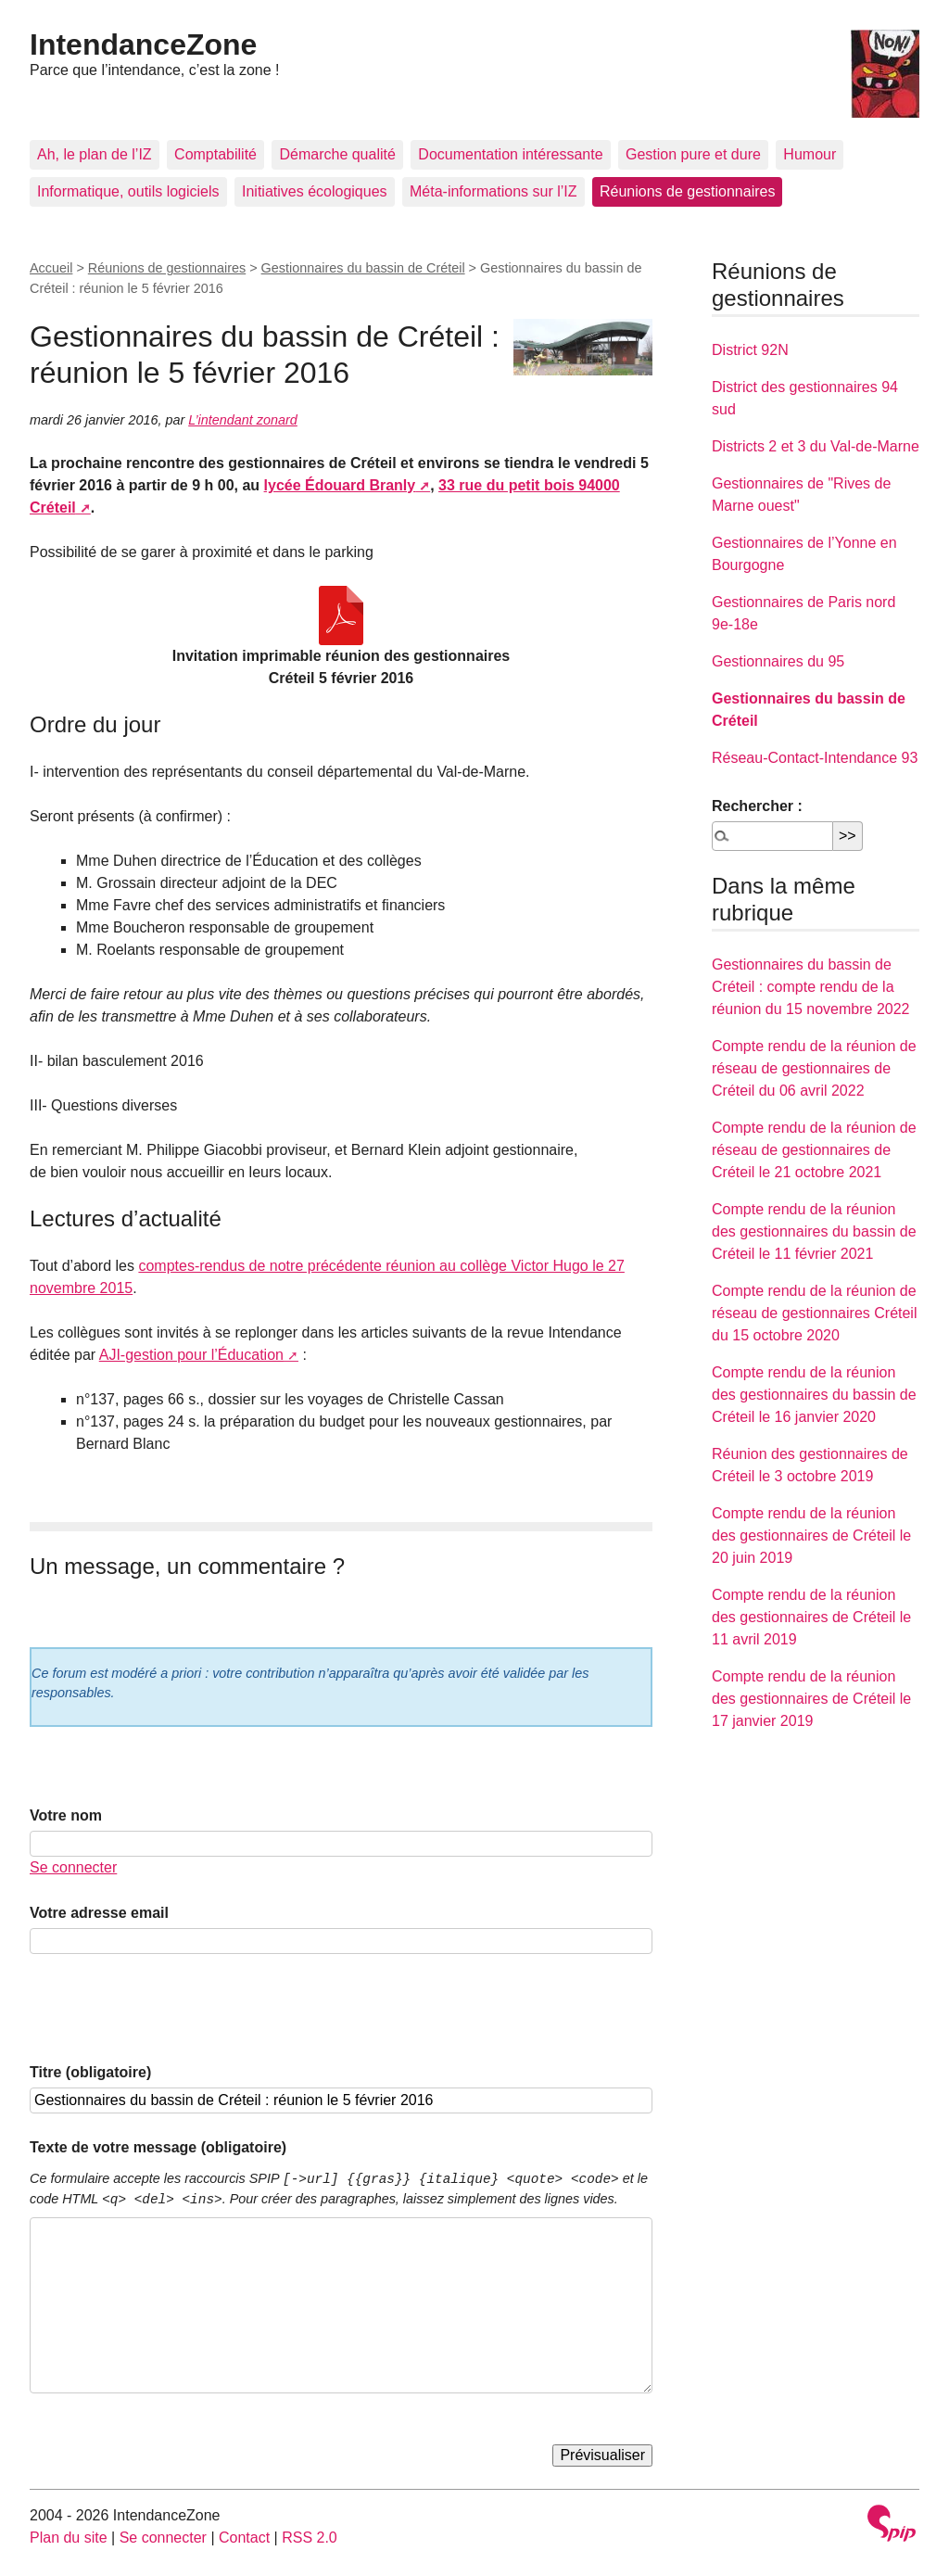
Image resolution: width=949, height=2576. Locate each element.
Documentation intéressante (510, 154)
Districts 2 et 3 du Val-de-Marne (815, 446)
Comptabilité (215, 154)
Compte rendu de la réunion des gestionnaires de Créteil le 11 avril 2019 (811, 1617)
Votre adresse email (99, 1913)
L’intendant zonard (242, 419)
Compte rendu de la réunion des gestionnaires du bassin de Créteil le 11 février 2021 (814, 1231)
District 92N (750, 350)
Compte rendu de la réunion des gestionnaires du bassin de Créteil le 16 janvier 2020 (814, 1394)
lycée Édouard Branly (340, 485)
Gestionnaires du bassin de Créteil (363, 267)
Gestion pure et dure (693, 154)
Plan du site (69, 2537)
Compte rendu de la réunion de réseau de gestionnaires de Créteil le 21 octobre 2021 (814, 1150)
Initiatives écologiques (314, 191)
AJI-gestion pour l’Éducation (191, 1355)
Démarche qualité (337, 154)
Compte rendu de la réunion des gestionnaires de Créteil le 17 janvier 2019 (811, 1699)
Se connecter (73, 1867)
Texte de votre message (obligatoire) (158, 2147)
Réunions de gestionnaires (687, 191)
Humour (809, 154)
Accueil (51, 267)
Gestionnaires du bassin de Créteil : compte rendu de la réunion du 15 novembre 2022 (811, 987)
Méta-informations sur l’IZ (493, 191)
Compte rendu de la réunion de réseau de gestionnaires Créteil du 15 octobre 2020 (814, 1313)
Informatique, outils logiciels (128, 191)
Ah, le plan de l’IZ (94, 154)
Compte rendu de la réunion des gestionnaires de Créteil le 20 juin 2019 (811, 1535)
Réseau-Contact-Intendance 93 (814, 758)
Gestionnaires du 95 (778, 661)
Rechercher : (757, 806)
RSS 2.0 (309, 2537)
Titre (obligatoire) (90, 2072)
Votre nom (66, 1815)
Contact (244, 2537)
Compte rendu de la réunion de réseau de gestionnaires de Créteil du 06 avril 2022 (814, 1068)
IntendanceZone (143, 44)
